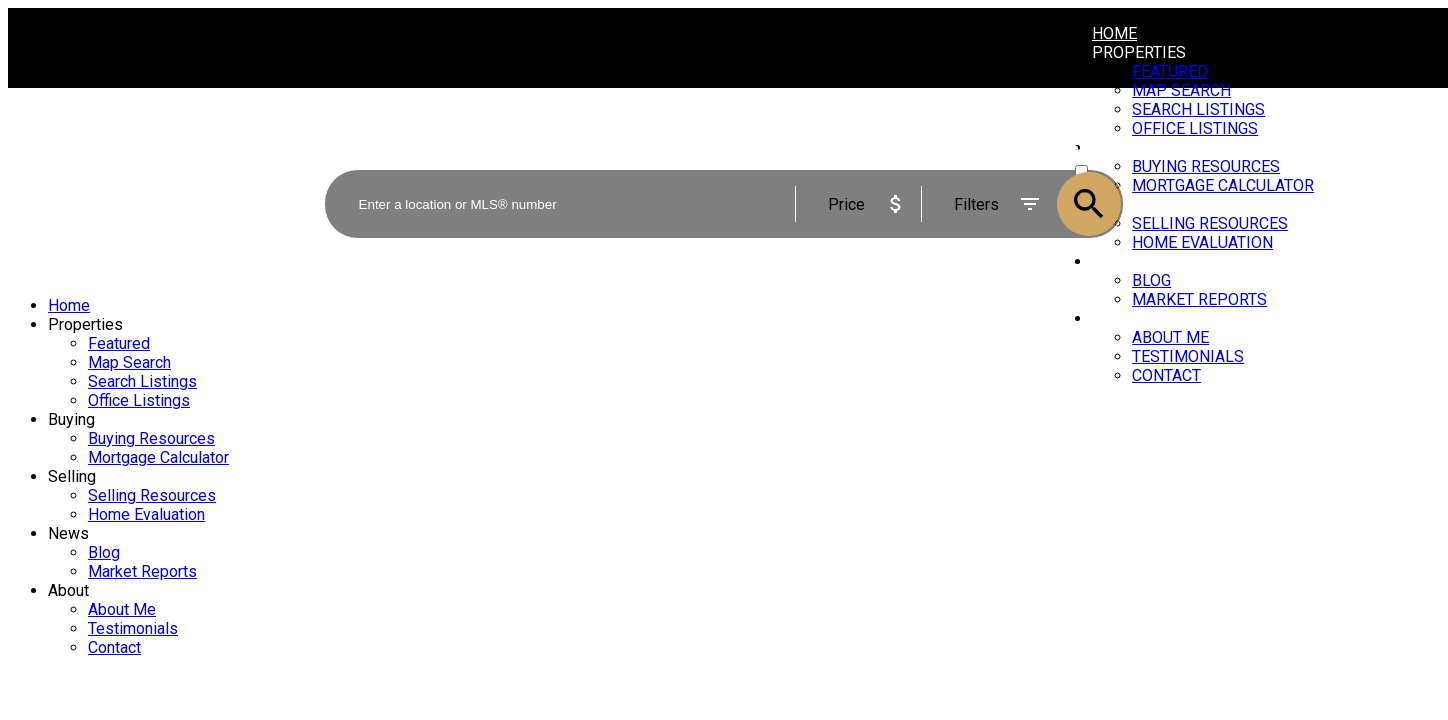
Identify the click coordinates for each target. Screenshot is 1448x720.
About (1117, 318)
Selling (72, 476)
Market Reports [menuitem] (1199, 299)
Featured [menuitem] (1170, 71)
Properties (1139, 52)
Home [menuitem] (1114, 33)
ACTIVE (1097, 152)
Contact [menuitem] (1166, 375)
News (68, 533)
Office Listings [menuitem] (139, 400)
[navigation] (724, 476)
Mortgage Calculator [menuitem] (158, 457)
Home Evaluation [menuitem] (146, 514)
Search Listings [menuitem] (142, 381)
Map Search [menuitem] (129, 362)
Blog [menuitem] (1151, 280)
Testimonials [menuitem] (1188, 356)
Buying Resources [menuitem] (151, 438)
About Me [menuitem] (1170, 337)
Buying (71, 419)
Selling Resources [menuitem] (152, 495)
